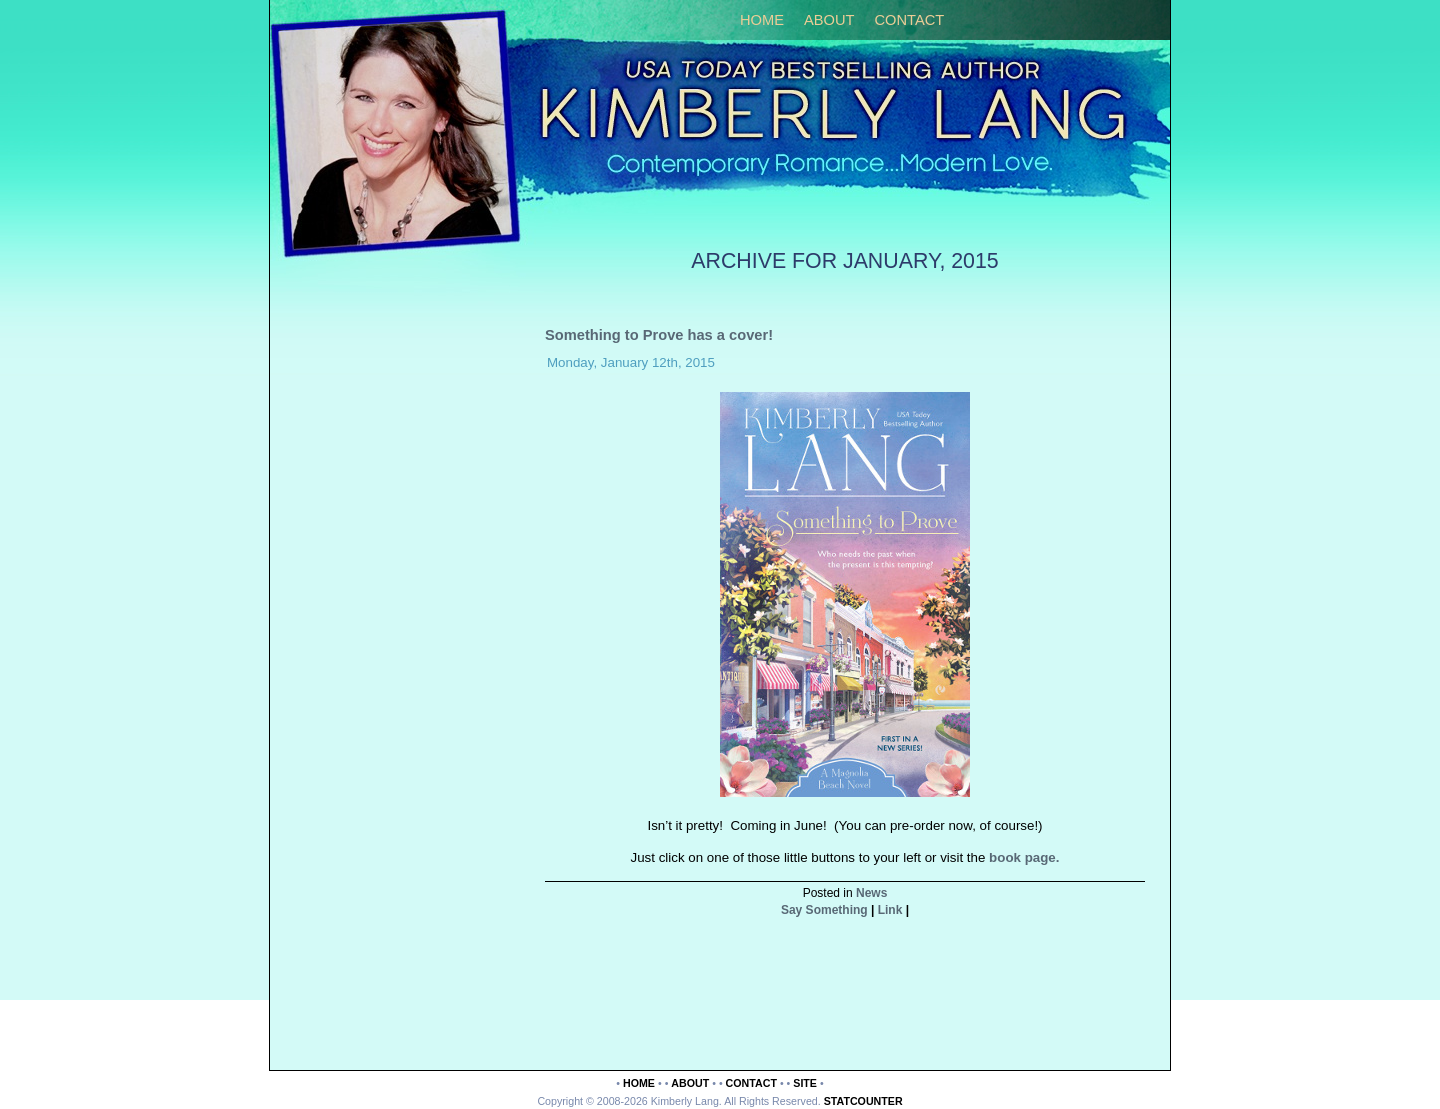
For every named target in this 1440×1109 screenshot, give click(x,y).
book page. (1024, 857)
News (871, 893)
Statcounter (863, 1101)
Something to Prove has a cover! (659, 335)
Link (890, 910)
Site (805, 1083)
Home (762, 20)
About (829, 20)
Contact (909, 20)
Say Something (824, 910)
